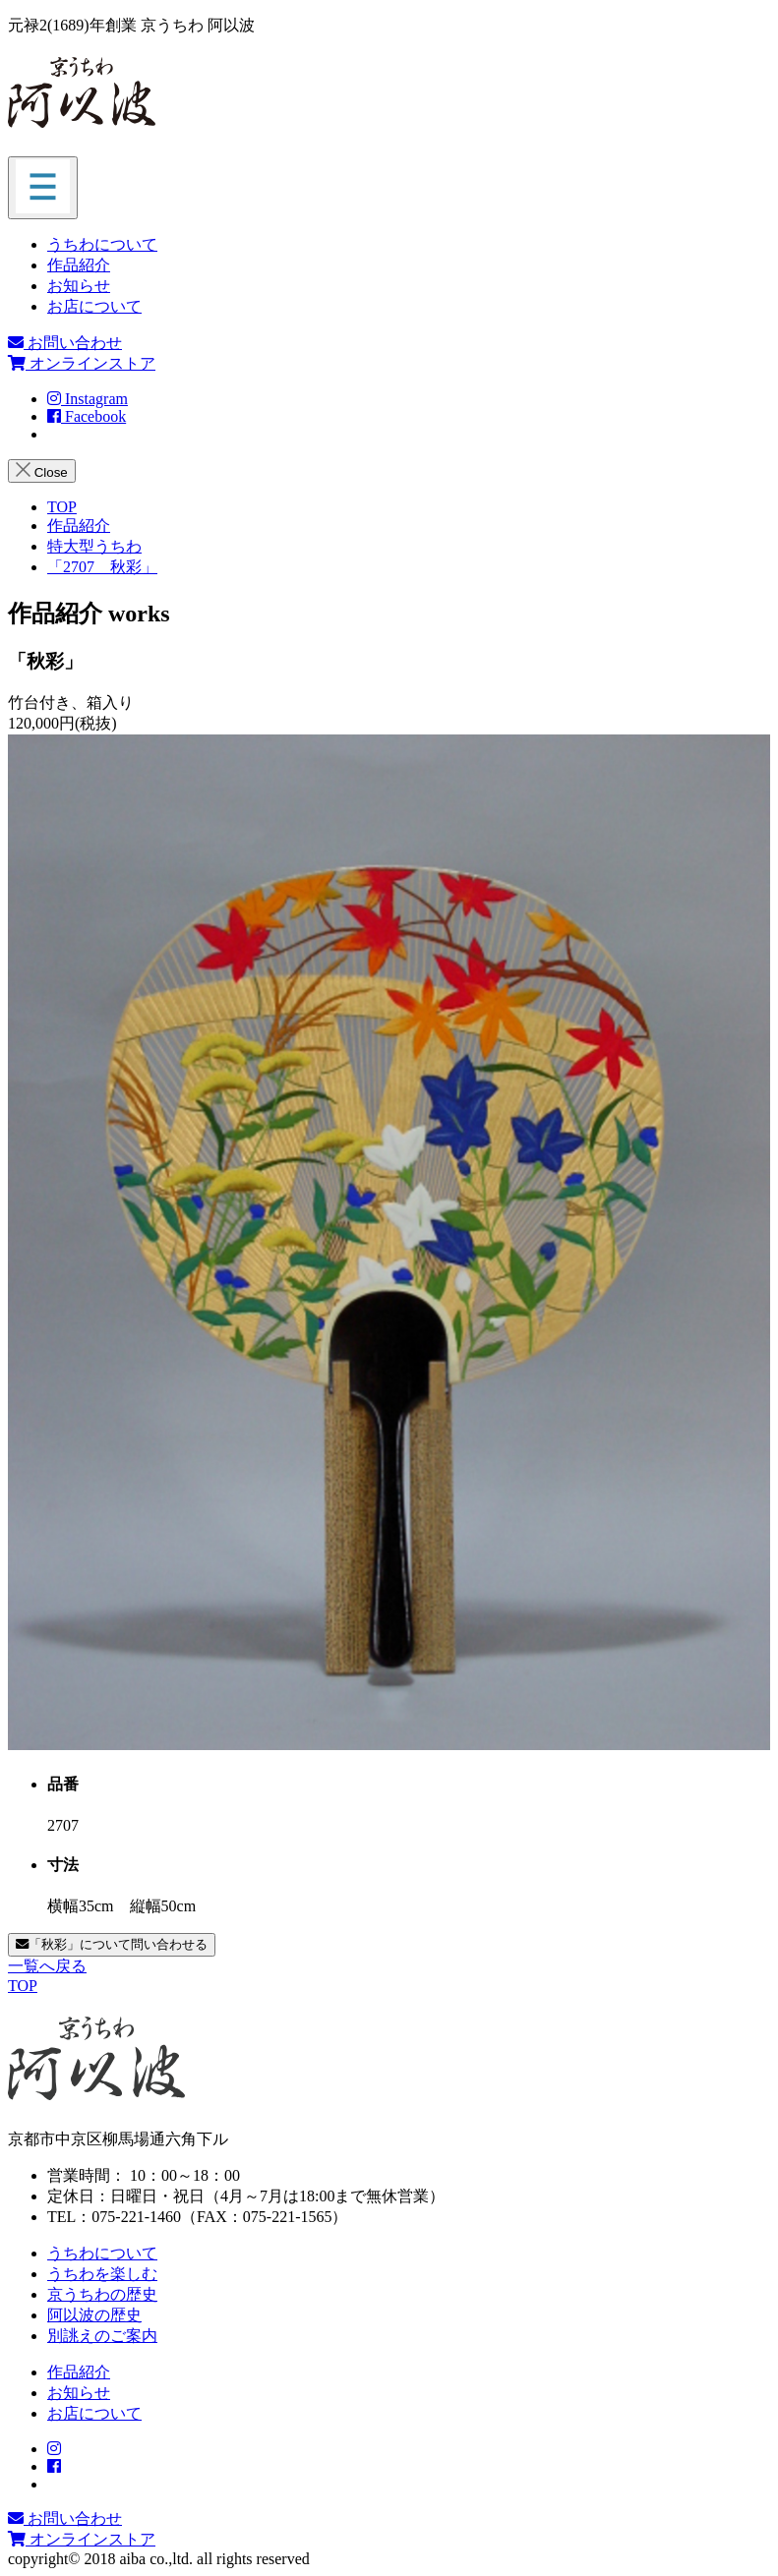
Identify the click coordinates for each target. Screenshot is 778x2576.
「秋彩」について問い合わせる (112, 1944)
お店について (94, 306)
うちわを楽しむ (102, 2273)
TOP (22, 1985)
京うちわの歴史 (102, 2294)
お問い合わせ (65, 342)
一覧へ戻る (47, 1966)
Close (42, 471)
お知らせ (78, 285)
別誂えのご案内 (102, 2335)
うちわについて (102, 244)
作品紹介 (78, 265)
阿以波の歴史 (94, 2315)
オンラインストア (81, 363)
